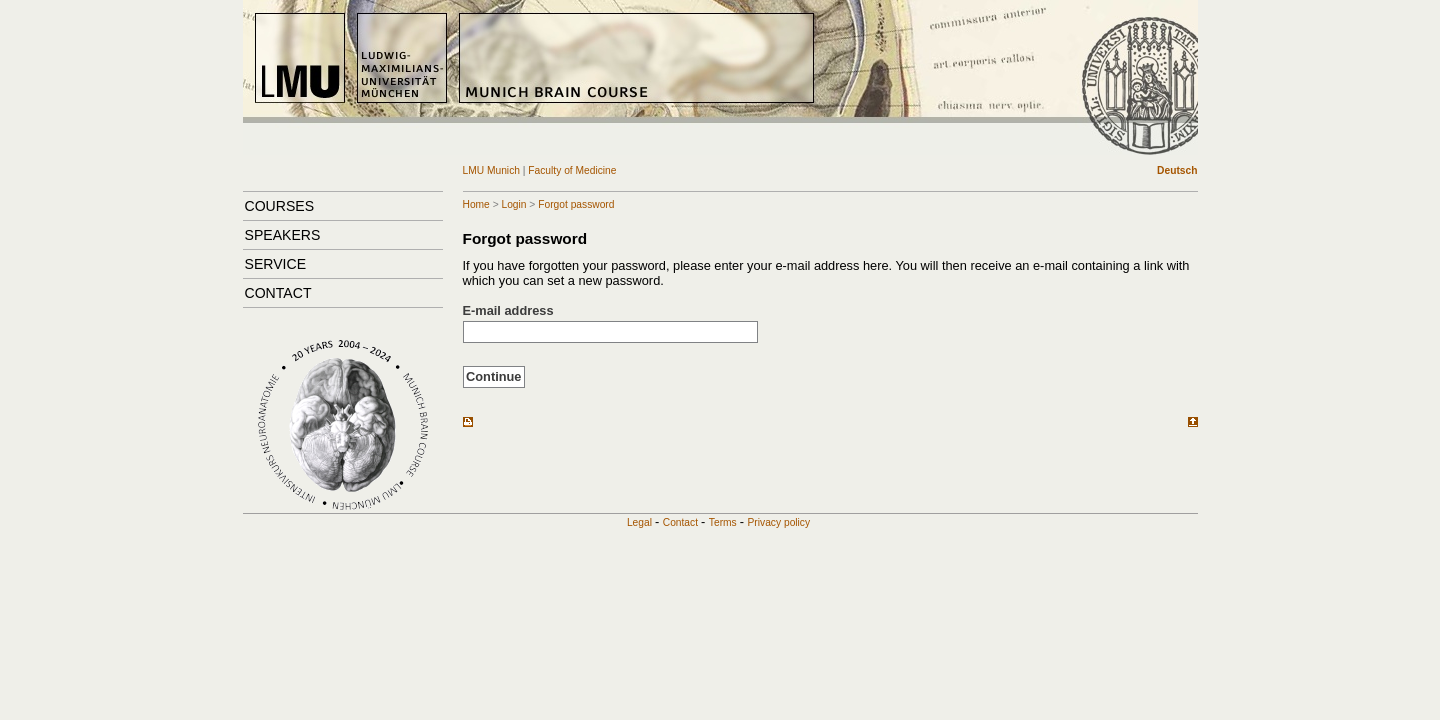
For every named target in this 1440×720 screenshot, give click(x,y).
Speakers (283, 235)
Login (513, 204)
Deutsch (1177, 170)
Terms (723, 522)
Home (476, 204)
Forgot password (576, 204)
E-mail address (508, 310)
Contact (278, 293)
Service (276, 264)
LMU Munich (493, 170)
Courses (280, 206)
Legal (639, 522)
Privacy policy (779, 522)
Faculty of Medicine (572, 170)
